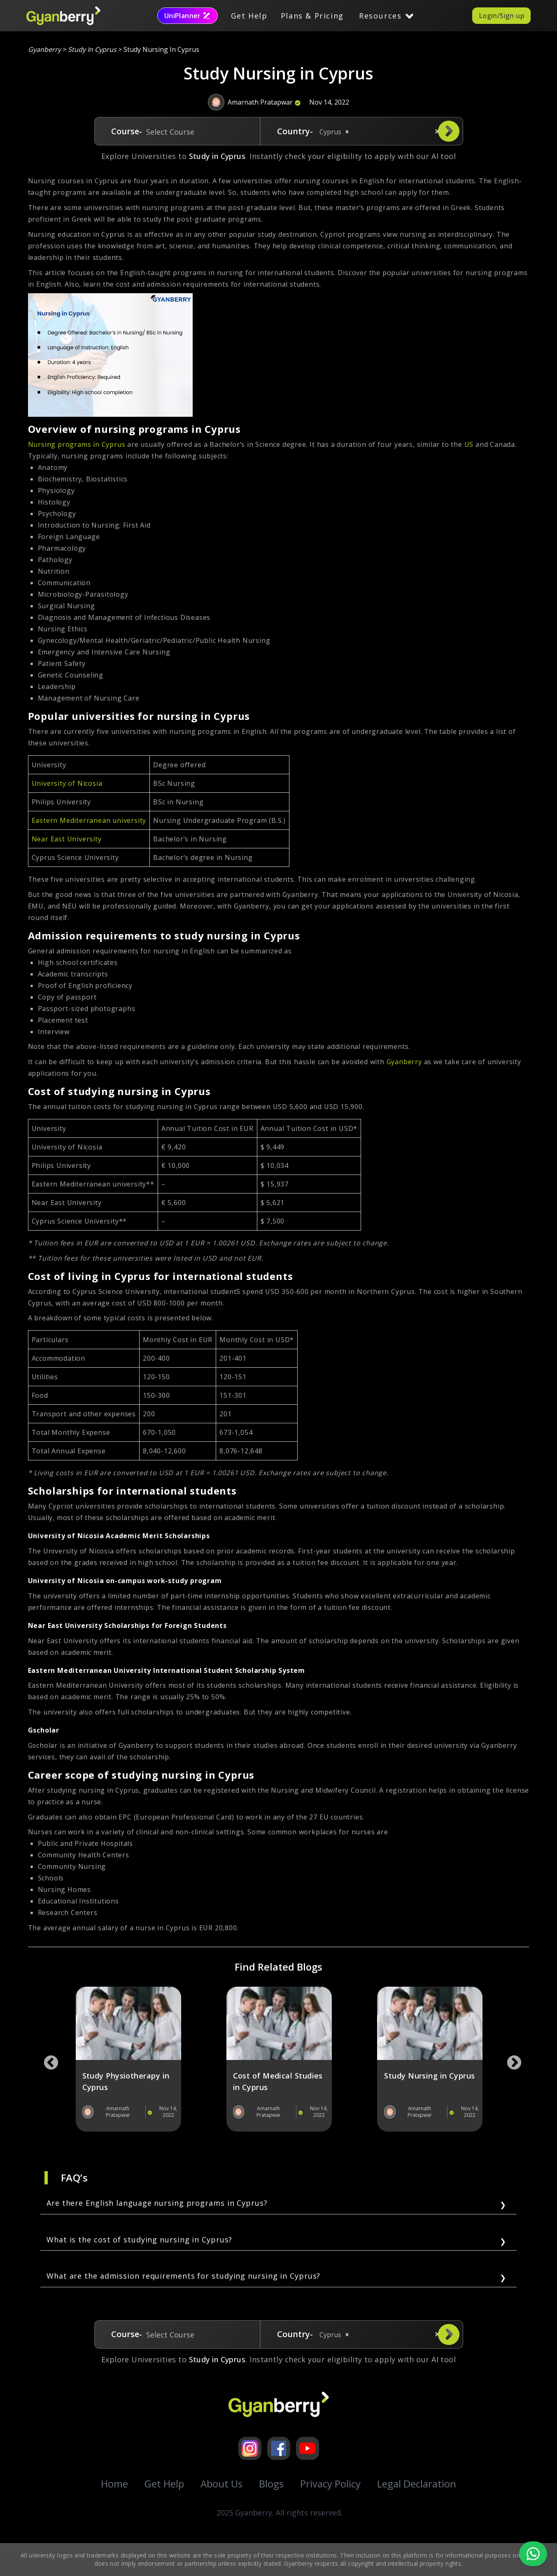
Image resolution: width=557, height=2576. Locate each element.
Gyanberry (45, 49)
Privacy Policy (330, 2483)
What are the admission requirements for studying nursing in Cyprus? (183, 2276)
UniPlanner (187, 15)
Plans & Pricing (312, 16)
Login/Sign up (501, 15)
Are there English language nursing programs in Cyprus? (157, 2203)
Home (114, 2483)
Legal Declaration (416, 2483)
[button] (347, 132)
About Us (221, 2483)
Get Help (249, 16)
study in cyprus (92, 49)
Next (510, 2059)
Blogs (271, 2483)
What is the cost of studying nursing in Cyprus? (139, 2239)
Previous (47, 2059)
